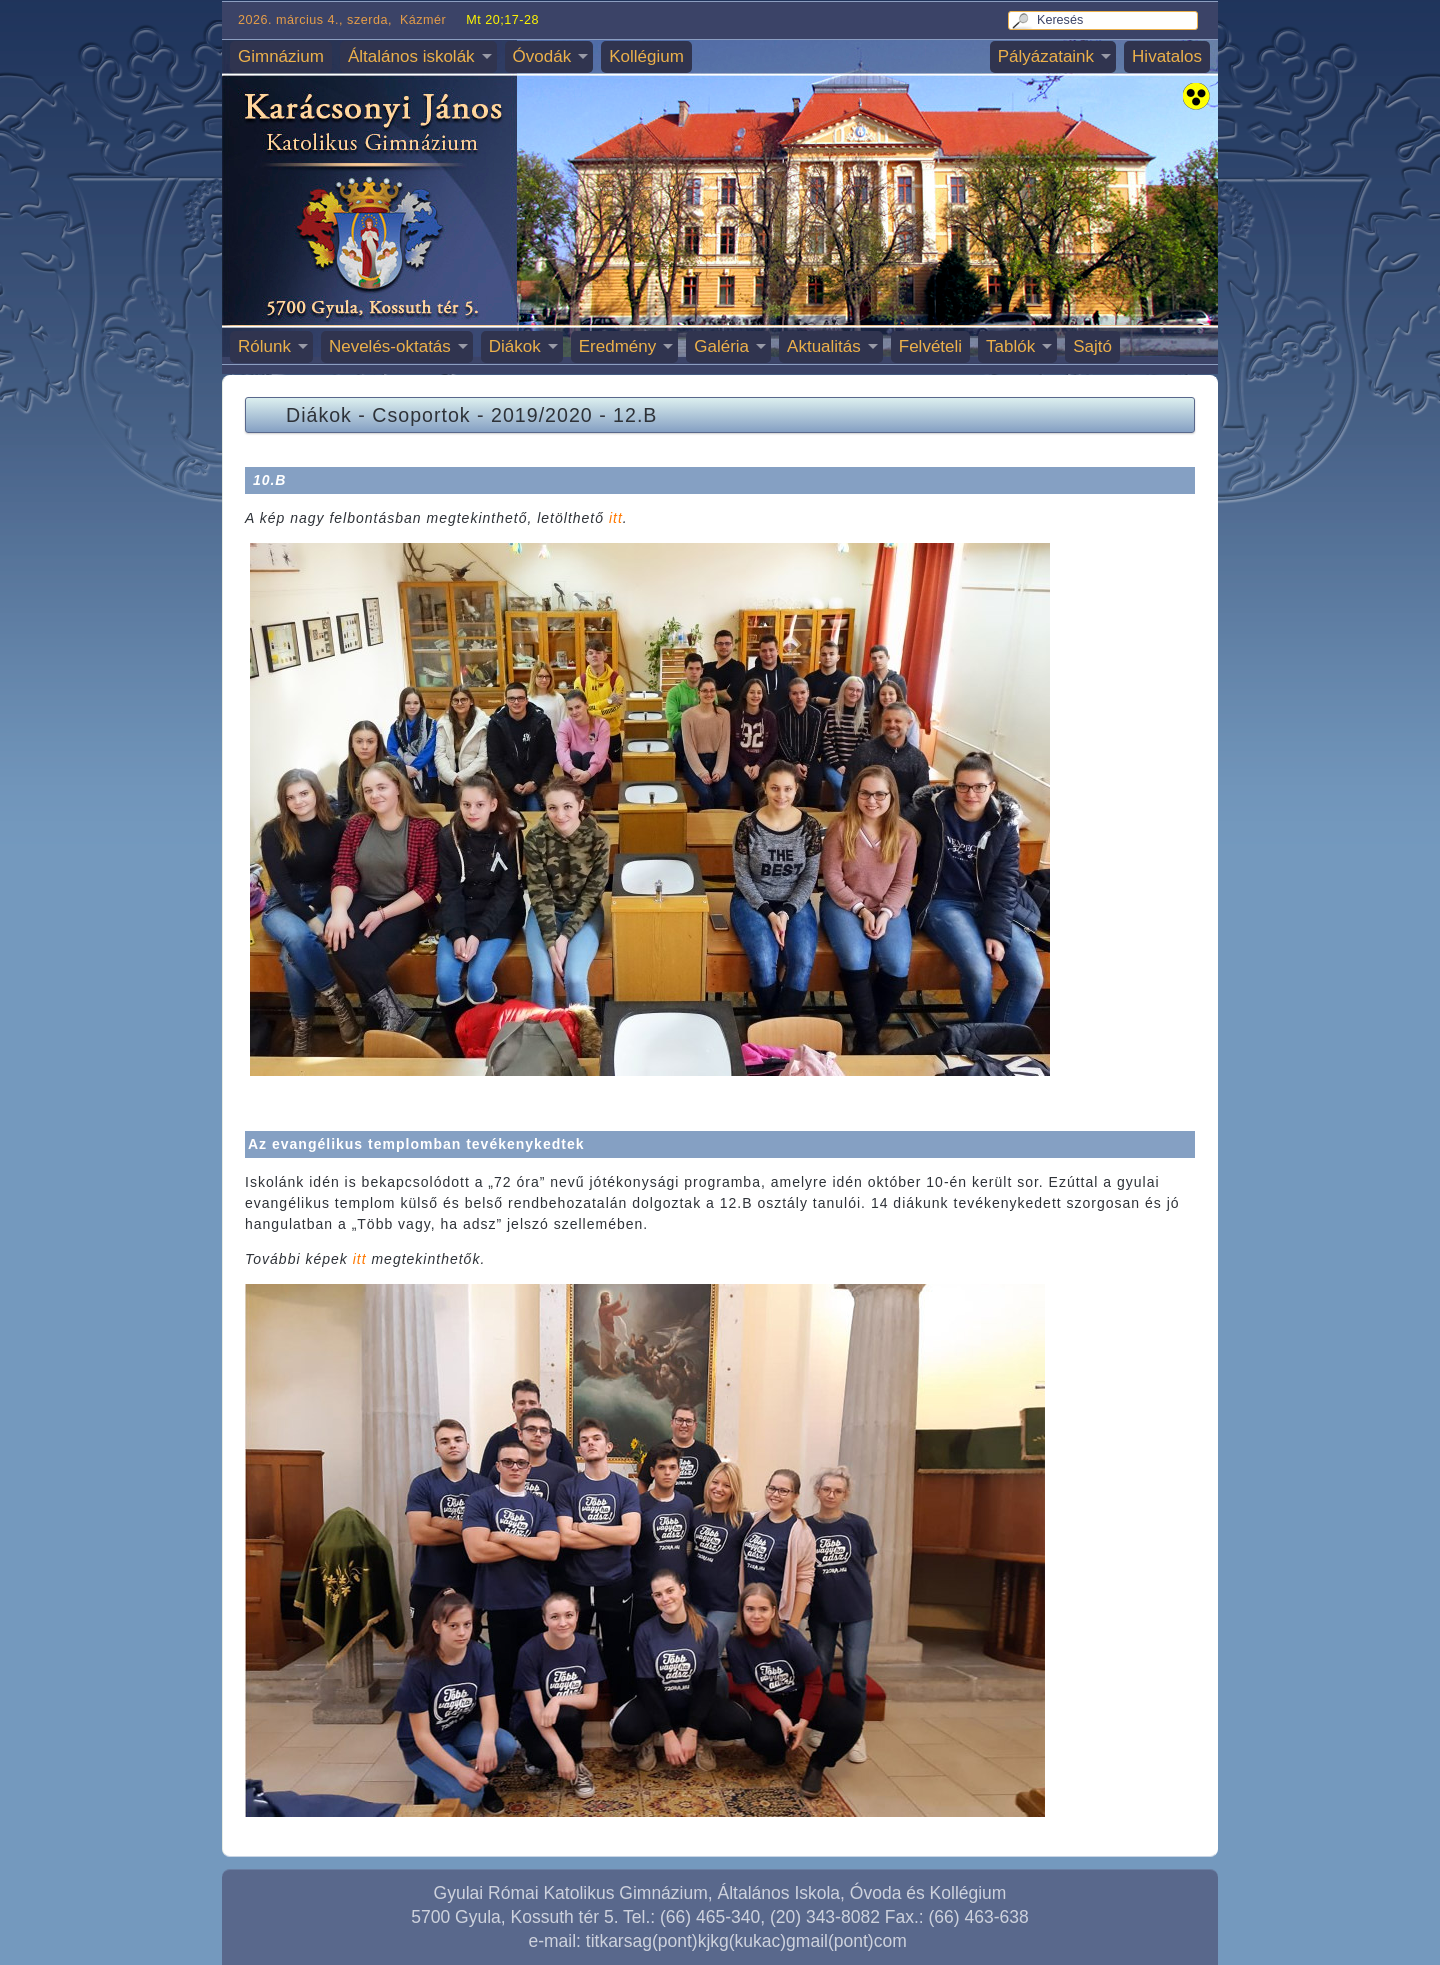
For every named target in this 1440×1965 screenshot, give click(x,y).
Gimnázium (281, 56)
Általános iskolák (411, 56)
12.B (635, 415)
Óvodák (542, 56)
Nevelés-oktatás (390, 346)
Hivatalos (1167, 56)
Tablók (1010, 346)
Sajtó (1092, 346)
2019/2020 (542, 415)
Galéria (721, 346)
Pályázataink (1046, 56)
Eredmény (617, 346)
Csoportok (421, 415)
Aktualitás (824, 346)
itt (616, 518)
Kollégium (646, 56)
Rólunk (264, 346)
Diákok (515, 346)
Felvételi (930, 346)
